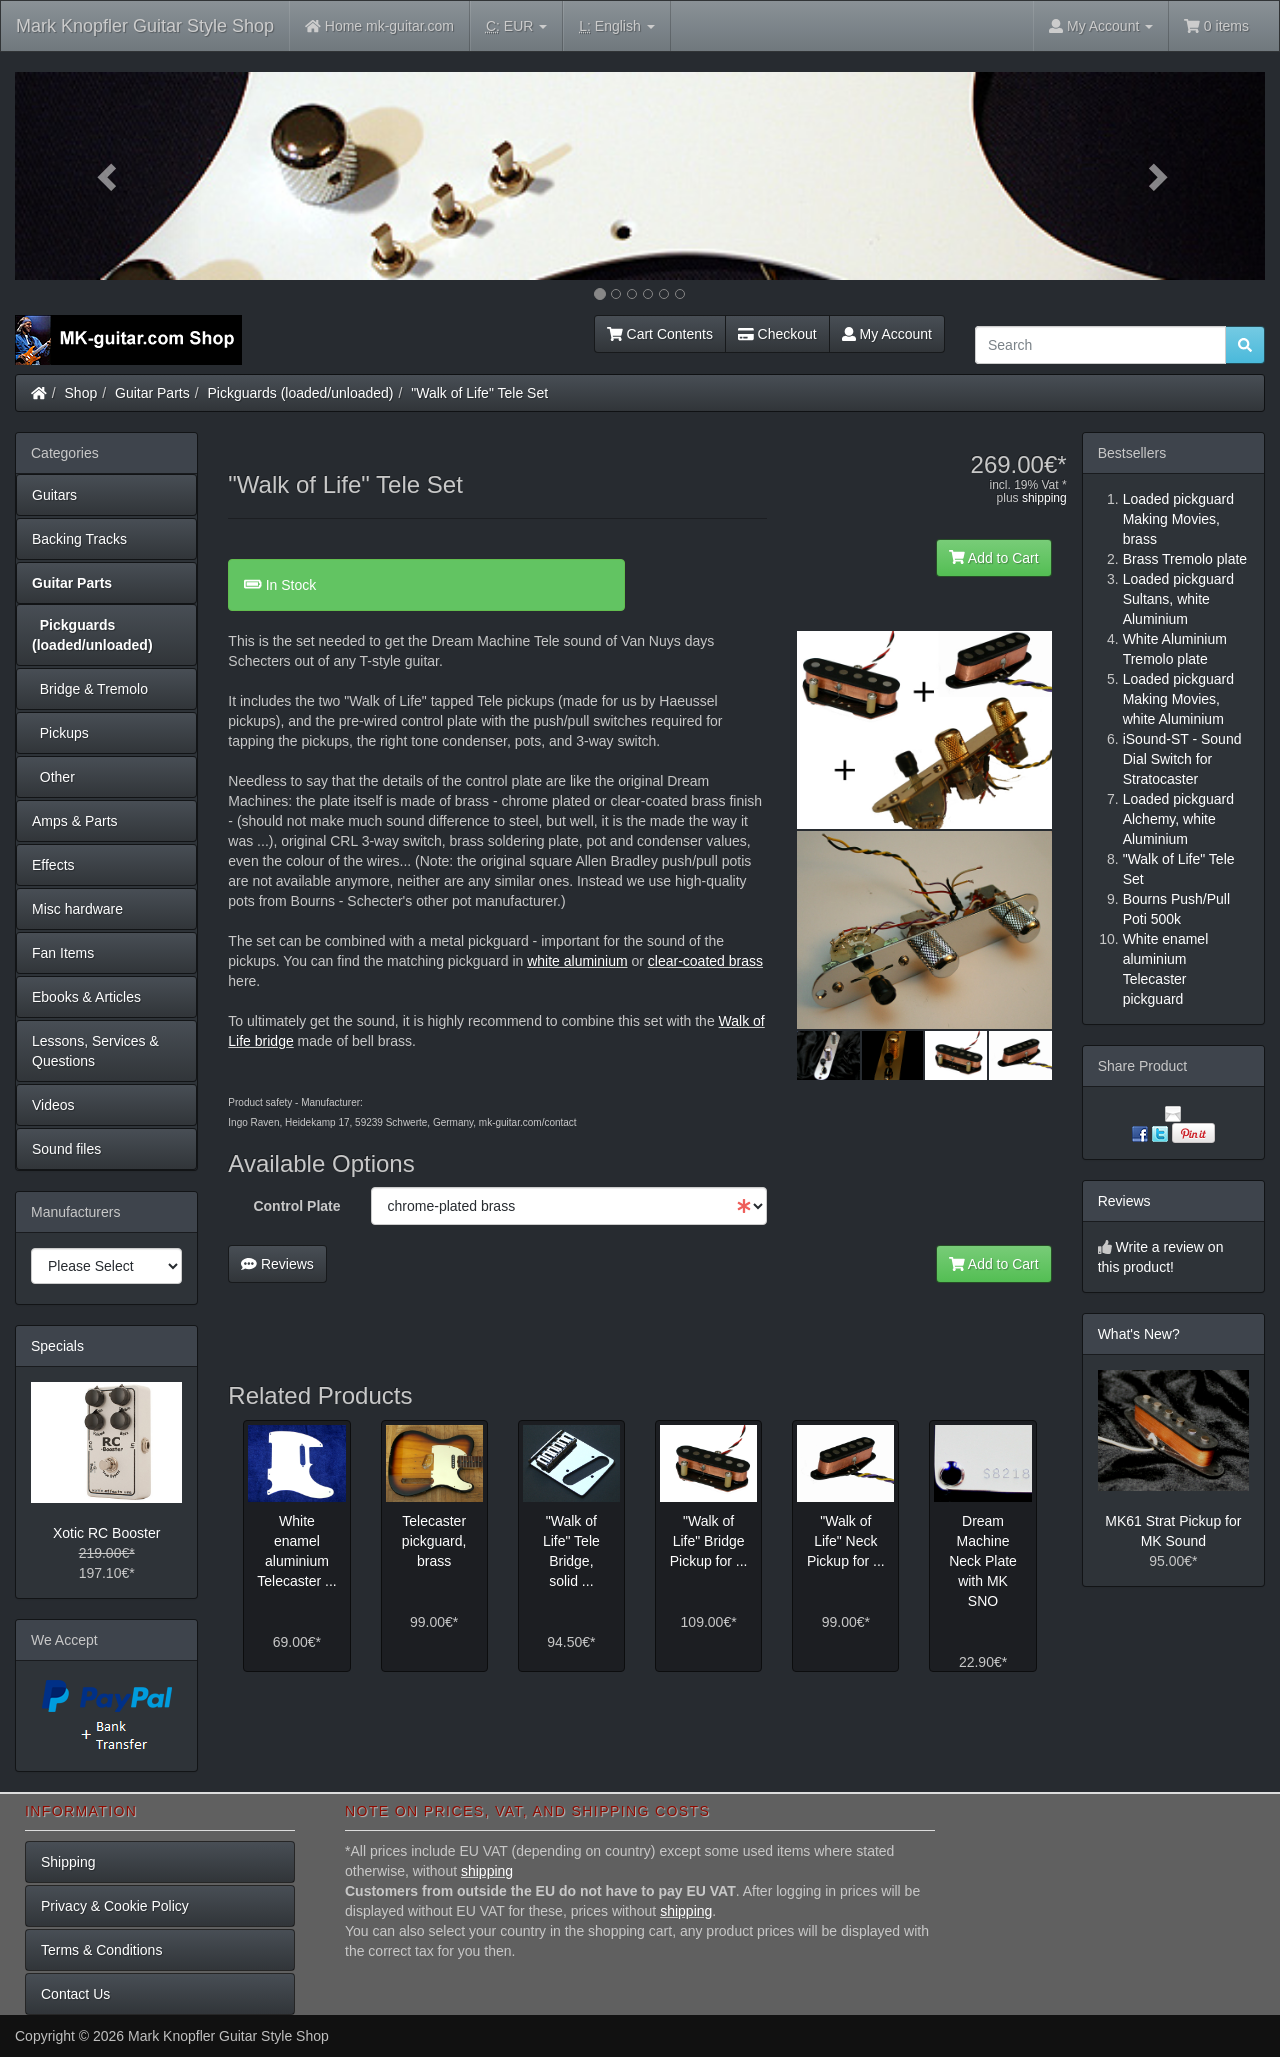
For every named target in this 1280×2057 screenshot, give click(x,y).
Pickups (60, 733)
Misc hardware (77, 909)
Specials (57, 1346)
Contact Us (75, 1994)
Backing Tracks (79, 539)
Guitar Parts (152, 393)
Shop (81, 393)
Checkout (777, 334)
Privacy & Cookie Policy (115, 1906)
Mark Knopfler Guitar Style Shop (145, 26)
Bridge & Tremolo (90, 689)
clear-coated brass (705, 961)
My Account (887, 334)
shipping (1044, 498)
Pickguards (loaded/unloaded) (301, 393)
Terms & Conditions (101, 1950)
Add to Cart (994, 558)
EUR (516, 26)
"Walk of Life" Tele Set (479, 393)
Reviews (277, 1264)
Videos (53, 1105)
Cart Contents (660, 334)
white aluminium (577, 961)
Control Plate (296, 1206)
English (616, 26)
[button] (109, 176)
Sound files (66, 1149)
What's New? (1139, 1334)
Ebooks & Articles (86, 997)
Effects (53, 865)
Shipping (68, 1862)
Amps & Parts (75, 821)
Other (53, 777)
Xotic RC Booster (106, 1533)
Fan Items (63, 953)
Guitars (54, 495)
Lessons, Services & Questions (95, 1051)
